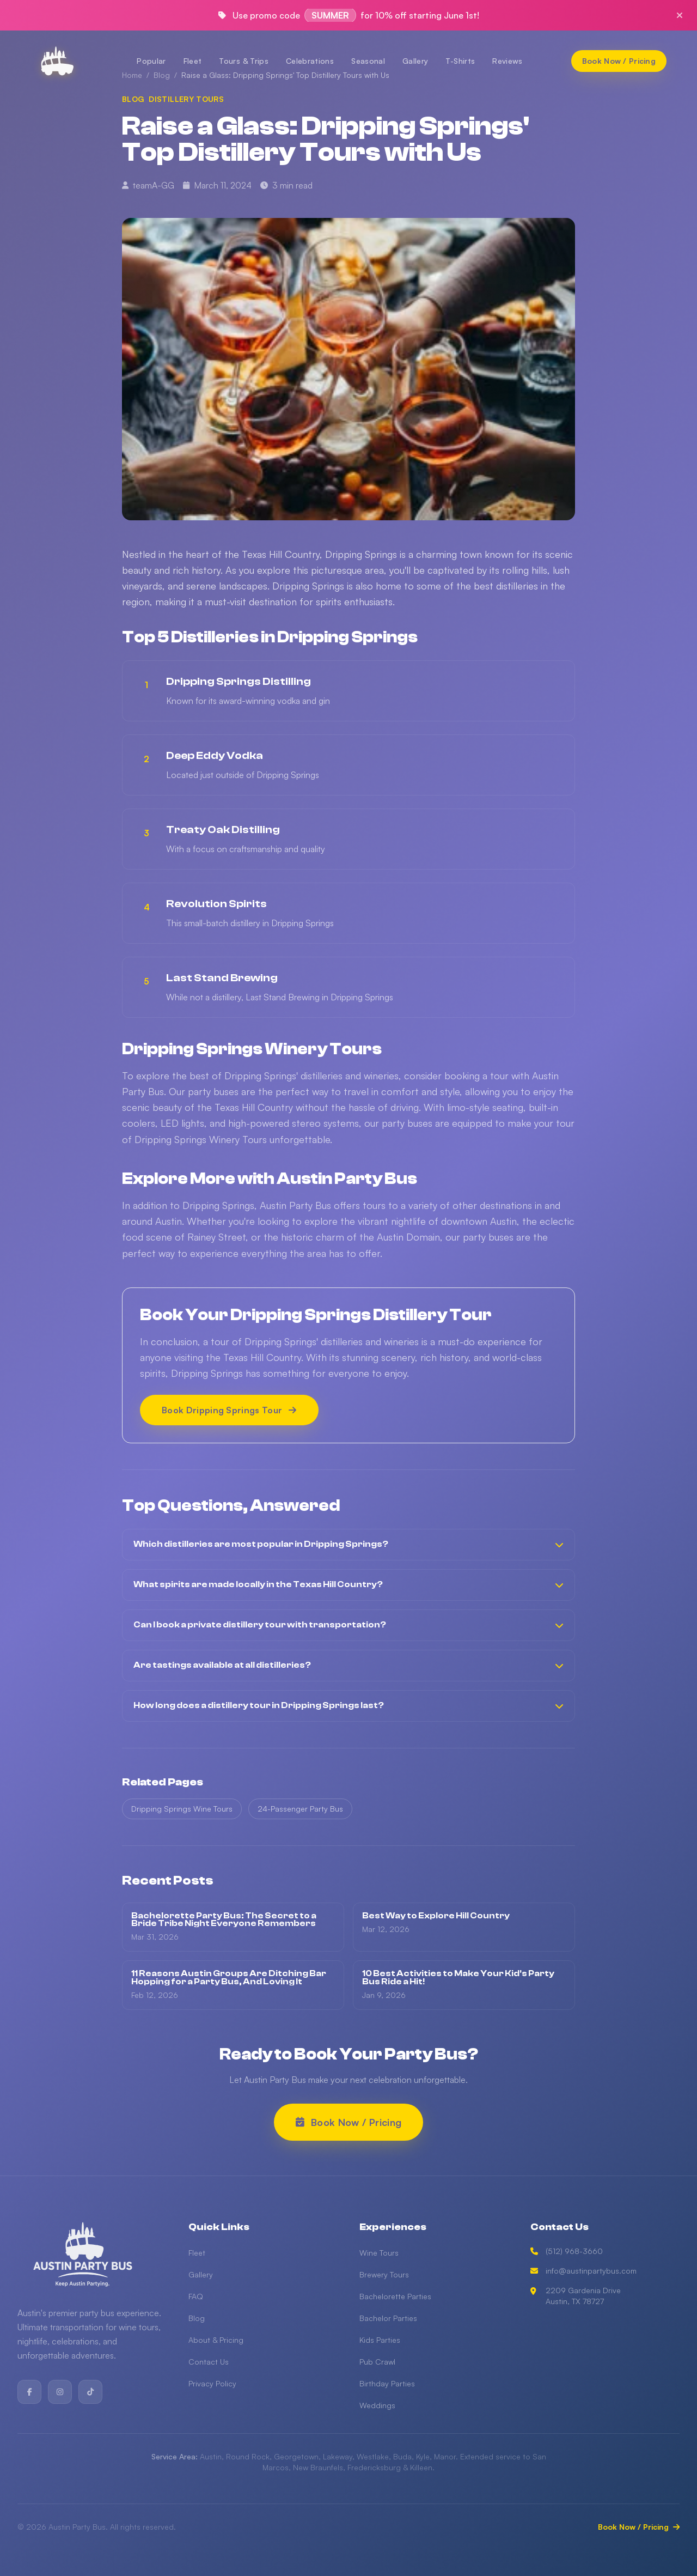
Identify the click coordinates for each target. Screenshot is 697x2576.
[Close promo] (679, 15)
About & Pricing (215, 2339)
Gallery (415, 60)
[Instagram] (60, 2392)
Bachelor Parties (388, 2318)
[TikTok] (90, 2392)
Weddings (377, 2405)
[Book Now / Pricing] (619, 61)
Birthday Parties (387, 2383)
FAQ (195, 2296)
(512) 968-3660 (566, 2251)
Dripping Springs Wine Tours (182, 1810)
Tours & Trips (243, 60)
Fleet (193, 60)
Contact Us (208, 2361)
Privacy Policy (212, 2383)
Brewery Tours (384, 2274)
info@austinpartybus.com (583, 2270)
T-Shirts (460, 60)
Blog (196, 2318)
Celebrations (310, 60)
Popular (151, 60)
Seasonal (368, 60)
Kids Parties (379, 2339)
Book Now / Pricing (639, 2526)
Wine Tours (379, 2252)
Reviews (507, 60)
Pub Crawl (377, 2361)
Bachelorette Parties (395, 2296)
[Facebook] (29, 2392)
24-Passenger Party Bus (300, 1810)
